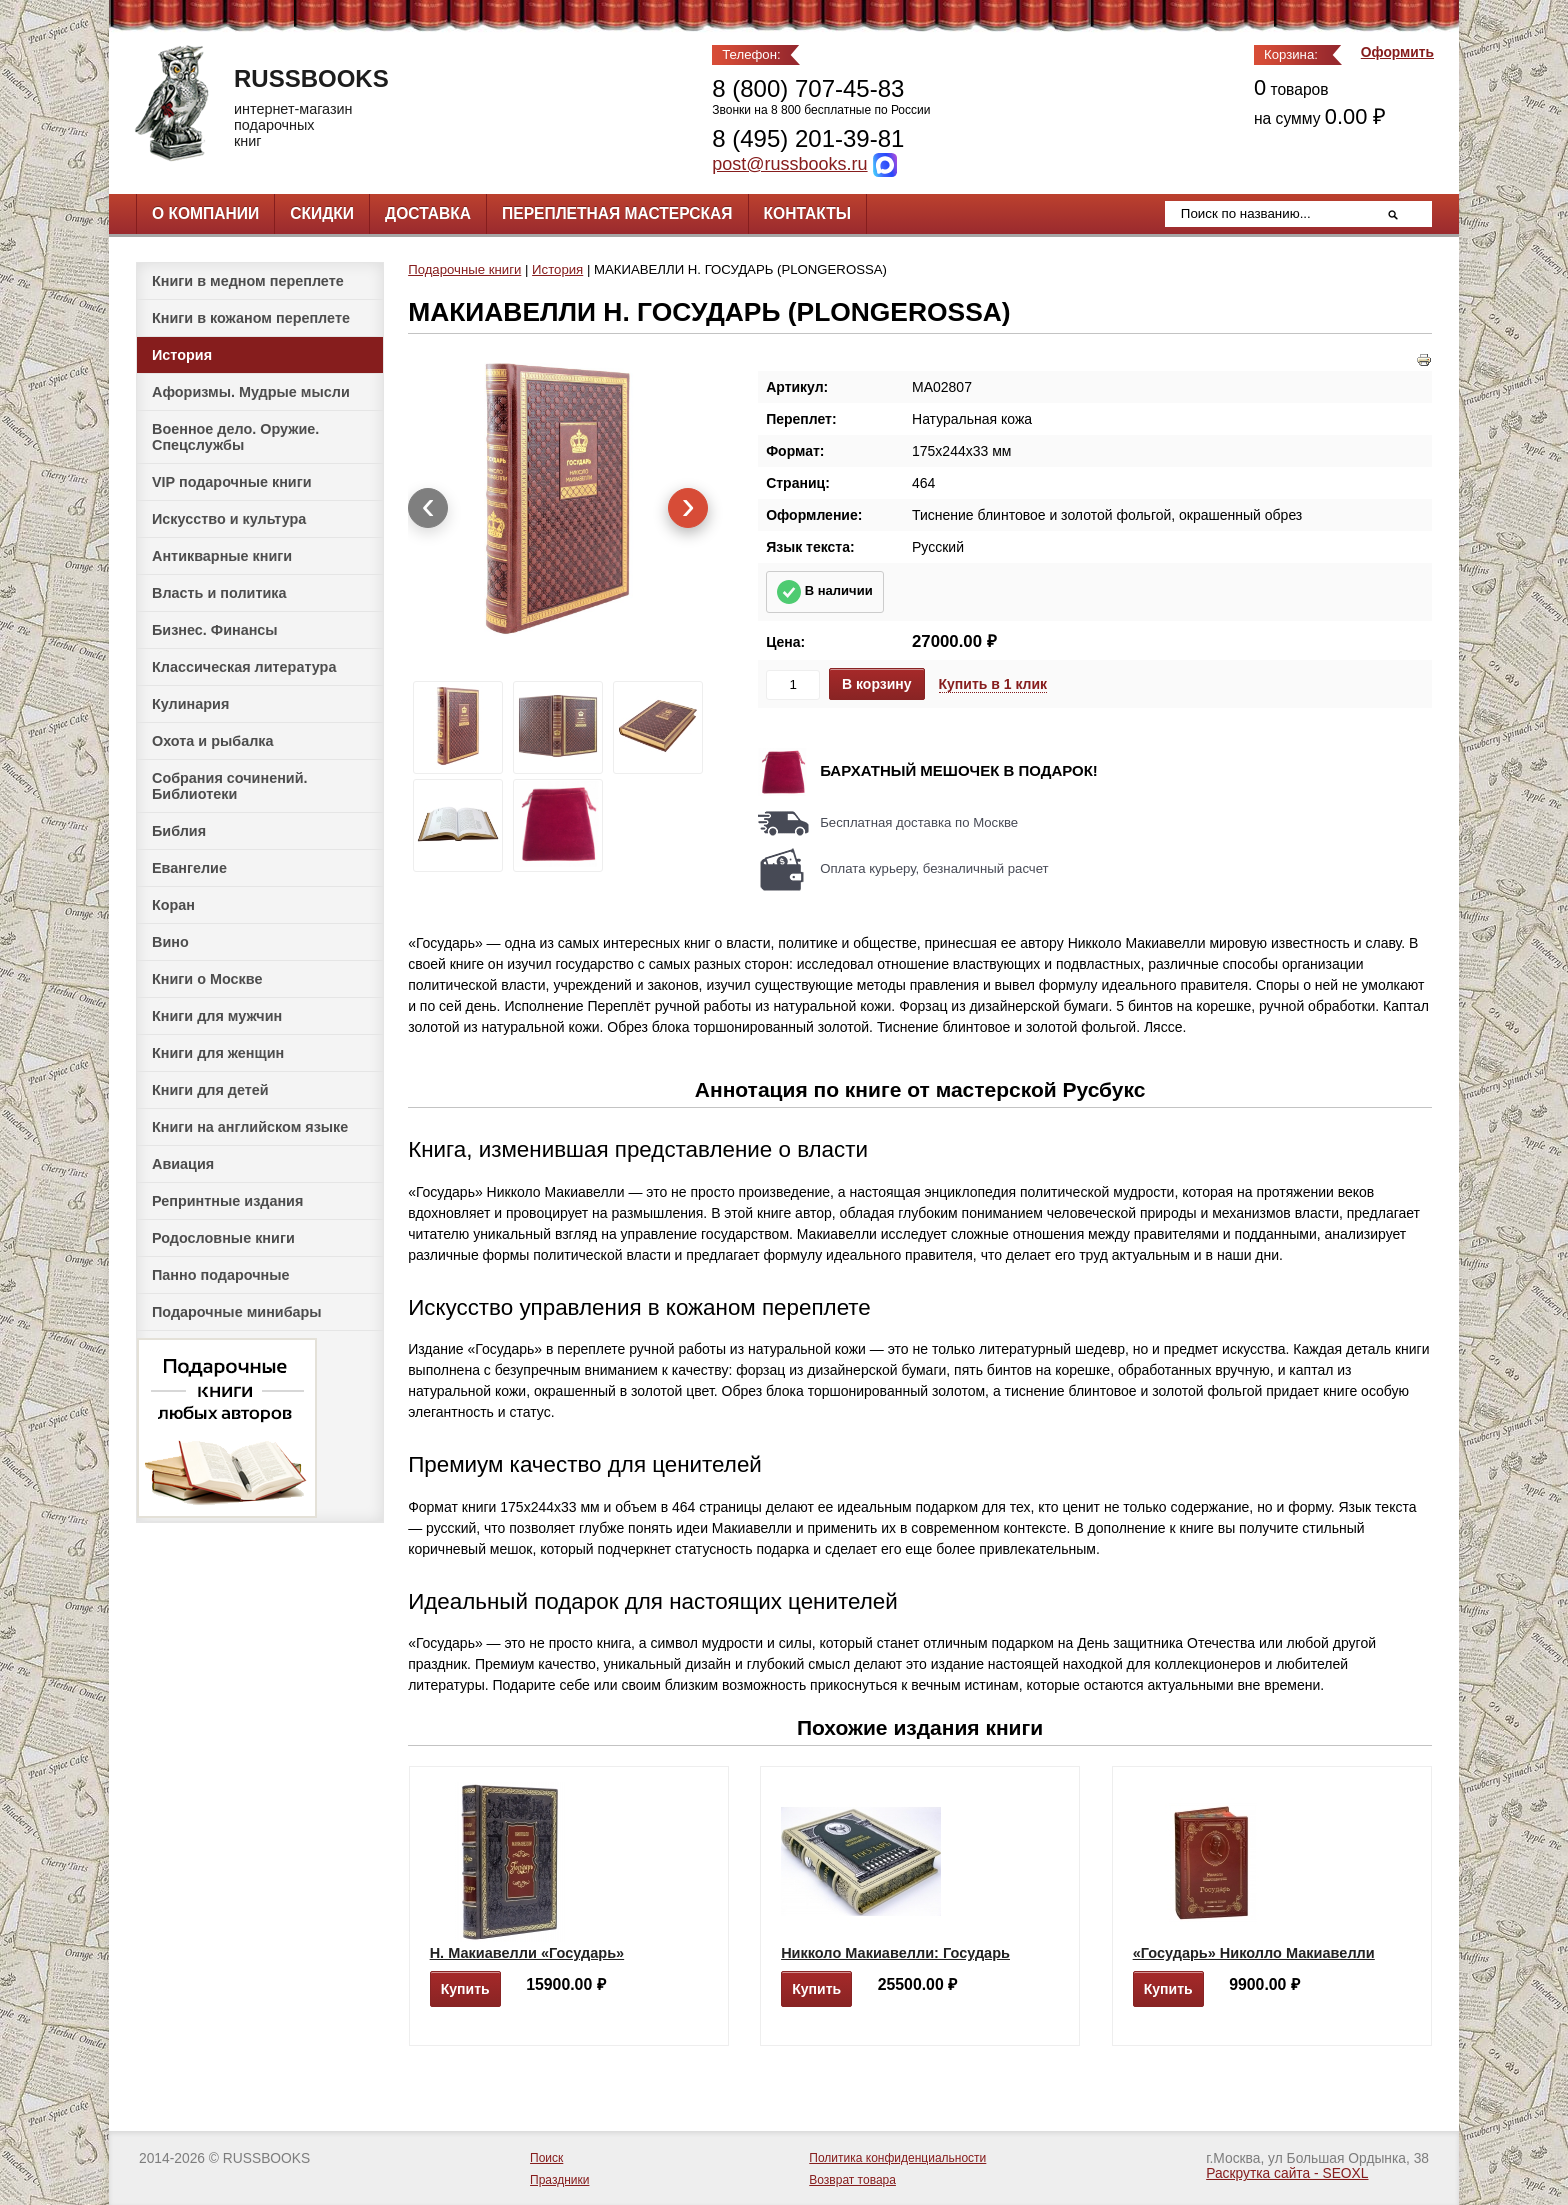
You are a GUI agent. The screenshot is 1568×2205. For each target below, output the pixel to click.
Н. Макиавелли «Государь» (527, 1953)
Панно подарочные (221, 1275)
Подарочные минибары (237, 1312)
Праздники (559, 2180)
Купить (465, 1989)
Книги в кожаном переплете (251, 318)
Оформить (1397, 52)
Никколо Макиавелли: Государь (895, 1953)
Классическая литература (244, 667)
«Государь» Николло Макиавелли (1254, 1953)
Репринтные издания (227, 1201)
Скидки (322, 213)
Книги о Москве (207, 979)
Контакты (807, 213)
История (182, 355)
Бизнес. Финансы (215, 630)
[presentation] (428, 508)
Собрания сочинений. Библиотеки (230, 786)
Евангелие (189, 868)
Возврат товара (852, 2180)
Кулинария (190, 704)
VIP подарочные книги (232, 482)
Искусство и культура (229, 519)
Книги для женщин (218, 1053)
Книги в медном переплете (248, 281)
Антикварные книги (222, 556)
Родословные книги (223, 1238)
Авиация (183, 1164)
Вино (170, 942)
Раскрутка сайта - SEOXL (1287, 2173)
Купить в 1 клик (993, 684)
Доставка (428, 213)
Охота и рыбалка (212, 741)
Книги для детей (210, 1090)
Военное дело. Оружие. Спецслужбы (235, 437)
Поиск (546, 2158)
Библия (179, 831)
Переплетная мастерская (617, 213)
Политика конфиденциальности (897, 2158)
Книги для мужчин (217, 1016)
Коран (173, 905)
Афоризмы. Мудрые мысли (251, 392)
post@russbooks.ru (789, 164)
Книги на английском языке (250, 1127)
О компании (205, 213)
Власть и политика (219, 593)
